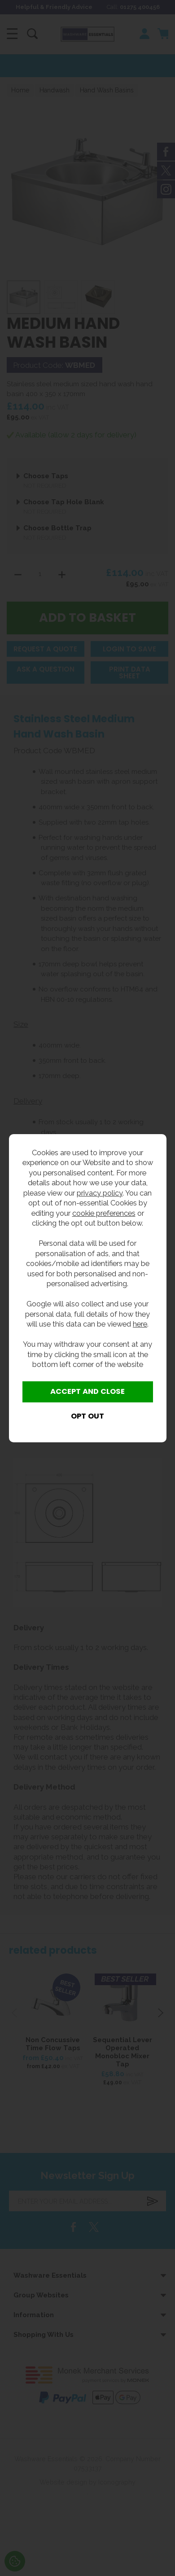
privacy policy (99, 1192)
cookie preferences (104, 1213)
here (140, 1323)
